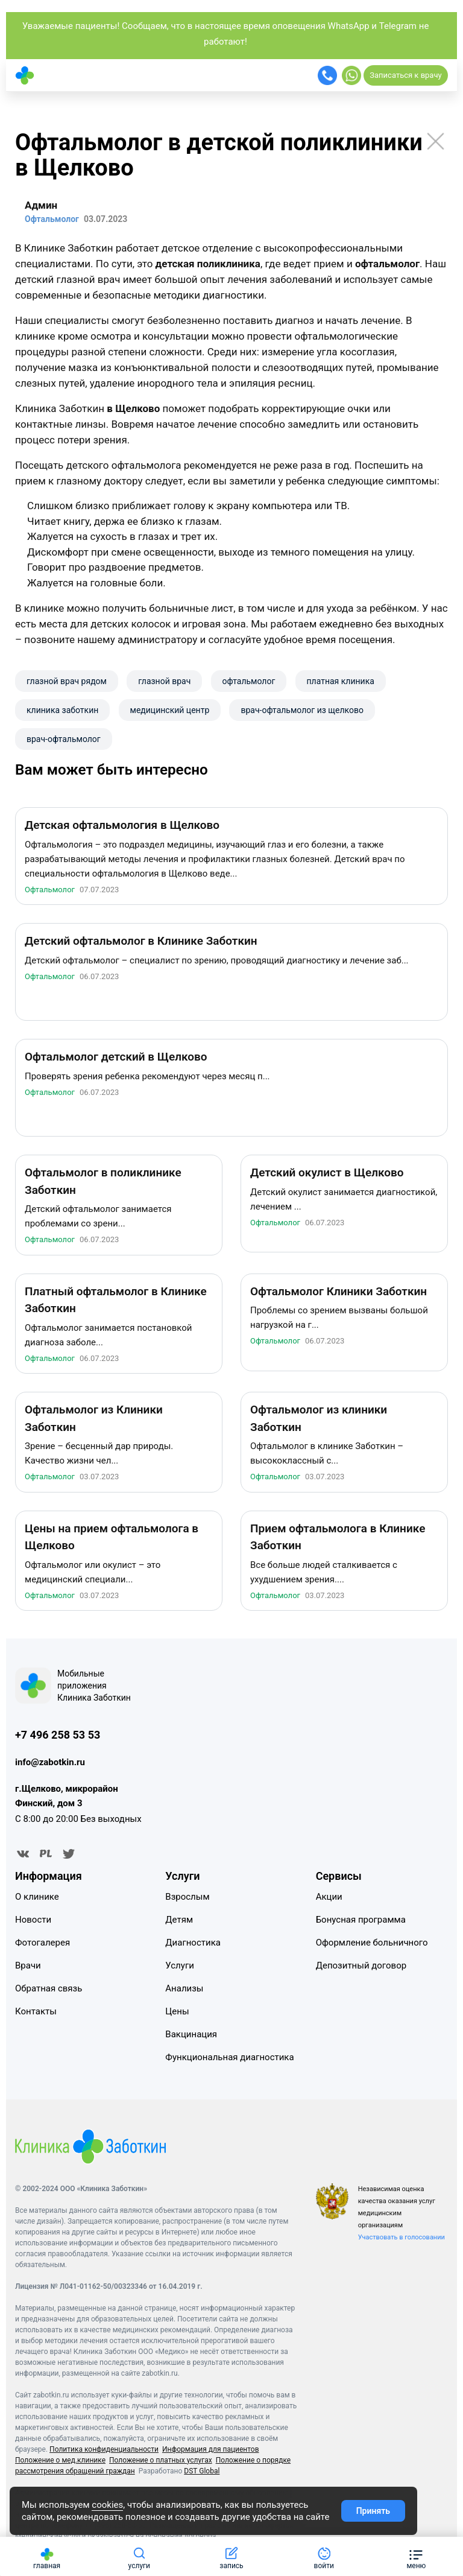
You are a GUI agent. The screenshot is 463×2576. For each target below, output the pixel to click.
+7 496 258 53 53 (57, 1738)
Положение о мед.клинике (60, 2463)
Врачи (28, 1968)
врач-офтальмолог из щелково (302, 710)
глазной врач (164, 681)
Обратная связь (48, 1991)
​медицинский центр (170, 710)
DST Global (201, 2474)
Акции (329, 1899)
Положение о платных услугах (160, 2463)
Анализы (184, 1991)
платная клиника (340, 681)
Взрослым (187, 1899)
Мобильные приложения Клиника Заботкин (94, 1689)
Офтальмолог (50, 893)
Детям (179, 1922)
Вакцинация (191, 2037)
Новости (33, 1922)
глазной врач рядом (67, 681)
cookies (107, 2504)
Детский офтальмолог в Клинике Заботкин (141, 944)
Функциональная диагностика (229, 2060)
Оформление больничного (372, 1945)
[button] (416, 2556)
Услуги (179, 1968)
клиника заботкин (62, 710)
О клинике (37, 1899)
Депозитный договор (361, 1968)
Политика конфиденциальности (104, 2452)
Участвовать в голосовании (401, 2240)
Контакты (36, 2014)
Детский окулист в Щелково (327, 1176)
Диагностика (193, 1945)
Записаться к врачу (405, 75)
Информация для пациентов (210, 2452)
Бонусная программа (361, 1922)
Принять (373, 2511)
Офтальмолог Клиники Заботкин (338, 1295)
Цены (177, 2014)
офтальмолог (249, 681)
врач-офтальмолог (64, 739)
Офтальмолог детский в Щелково (116, 1060)
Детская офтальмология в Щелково (122, 829)
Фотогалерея (42, 1945)
